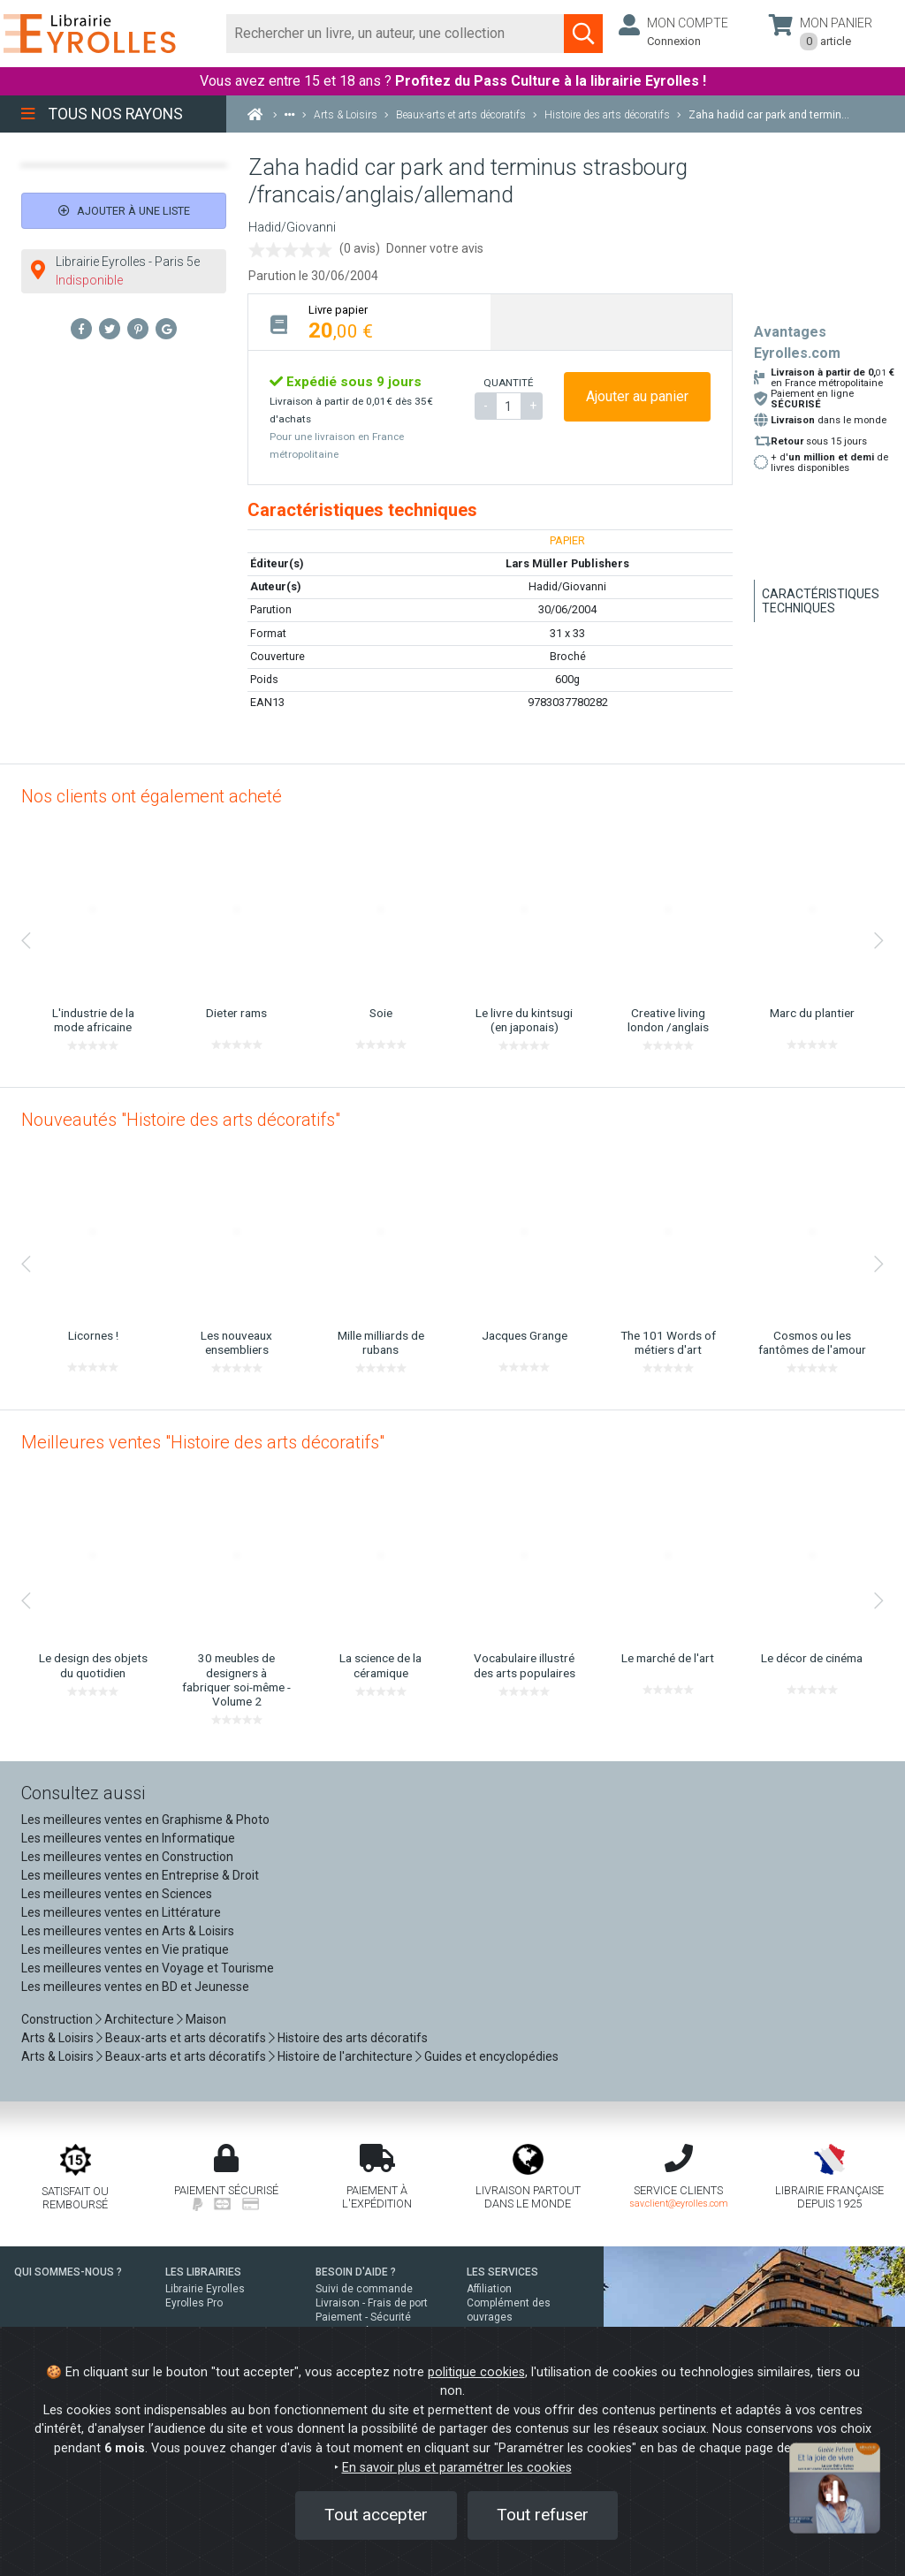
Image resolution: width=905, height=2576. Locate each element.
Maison (206, 2019)
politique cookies (476, 2372)
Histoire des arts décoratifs (353, 2038)
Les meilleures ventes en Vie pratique (125, 1949)
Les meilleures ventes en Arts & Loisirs (127, 1931)
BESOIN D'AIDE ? (356, 2272)
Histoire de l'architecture (345, 2056)
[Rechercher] (395, 33)
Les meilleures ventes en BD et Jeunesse (135, 1986)
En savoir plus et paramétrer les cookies (457, 2467)
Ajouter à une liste (124, 210)
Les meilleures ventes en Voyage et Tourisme (147, 1968)
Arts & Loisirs (57, 2038)
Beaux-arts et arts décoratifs (185, 2038)
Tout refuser (543, 2514)
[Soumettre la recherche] (583, 33)
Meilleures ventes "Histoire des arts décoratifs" (202, 1442)
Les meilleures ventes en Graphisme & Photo (145, 1819)
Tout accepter (376, 2514)
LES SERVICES (502, 2272)
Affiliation (489, 2289)
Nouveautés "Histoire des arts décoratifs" (180, 1119)
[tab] (369, 322)
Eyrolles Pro (194, 2303)
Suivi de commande (364, 2289)
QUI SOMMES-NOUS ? (68, 2272)
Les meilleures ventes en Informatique (128, 1838)
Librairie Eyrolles (205, 2289)
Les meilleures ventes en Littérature (121, 1912)
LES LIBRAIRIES (203, 2272)
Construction (57, 2019)
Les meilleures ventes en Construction (127, 1857)
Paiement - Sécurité (363, 2317)
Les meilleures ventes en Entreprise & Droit (140, 1875)
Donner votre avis (434, 248)
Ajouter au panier (637, 396)
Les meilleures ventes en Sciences (116, 1894)
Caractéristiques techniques (820, 601)
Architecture (139, 2019)
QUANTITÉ (508, 382)
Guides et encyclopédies (491, 2056)
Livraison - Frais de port (372, 2303)
